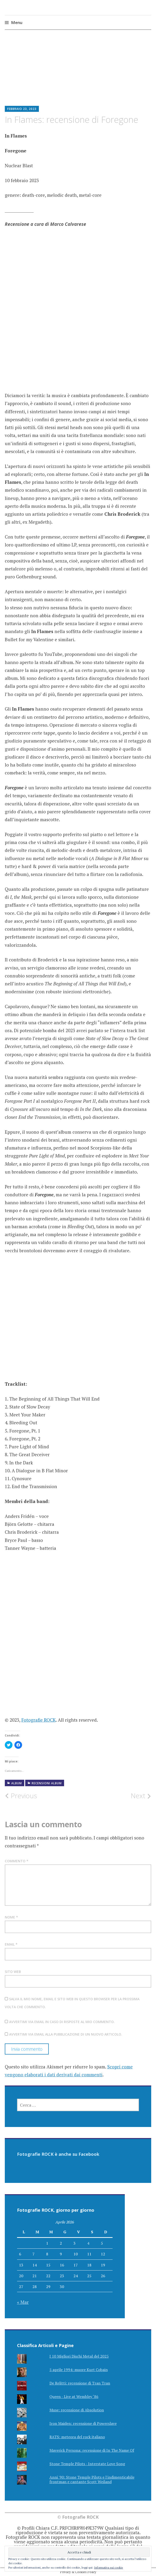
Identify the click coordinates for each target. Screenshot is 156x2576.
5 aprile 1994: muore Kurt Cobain (78, 2369)
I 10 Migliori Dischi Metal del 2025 (79, 2356)
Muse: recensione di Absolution (76, 2410)
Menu (16, 22)
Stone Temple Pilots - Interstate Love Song (87, 2463)
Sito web (13, 1971)
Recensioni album (47, 1783)
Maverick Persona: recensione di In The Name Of (91, 2450)
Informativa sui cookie (108, 2567)
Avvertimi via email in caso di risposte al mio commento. (62, 2021)
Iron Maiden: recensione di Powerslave (83, 2423)
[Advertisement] (78, 71)
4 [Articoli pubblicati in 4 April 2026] (88, 2243)
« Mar (23, 2302)
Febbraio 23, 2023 (21, 109)
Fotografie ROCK (38, 1720)
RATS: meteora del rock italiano (77, 2436)
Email (11, 1944)
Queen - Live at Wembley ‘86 (73, 2396)
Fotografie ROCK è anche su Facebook (58, 2154)
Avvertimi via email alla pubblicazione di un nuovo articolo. (65, 2034)
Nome (11, 1917)
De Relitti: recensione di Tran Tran (79, 2383)
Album (16, 1783)
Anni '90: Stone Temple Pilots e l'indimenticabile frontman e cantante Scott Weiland (91, 2479)
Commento (16, 1861)
